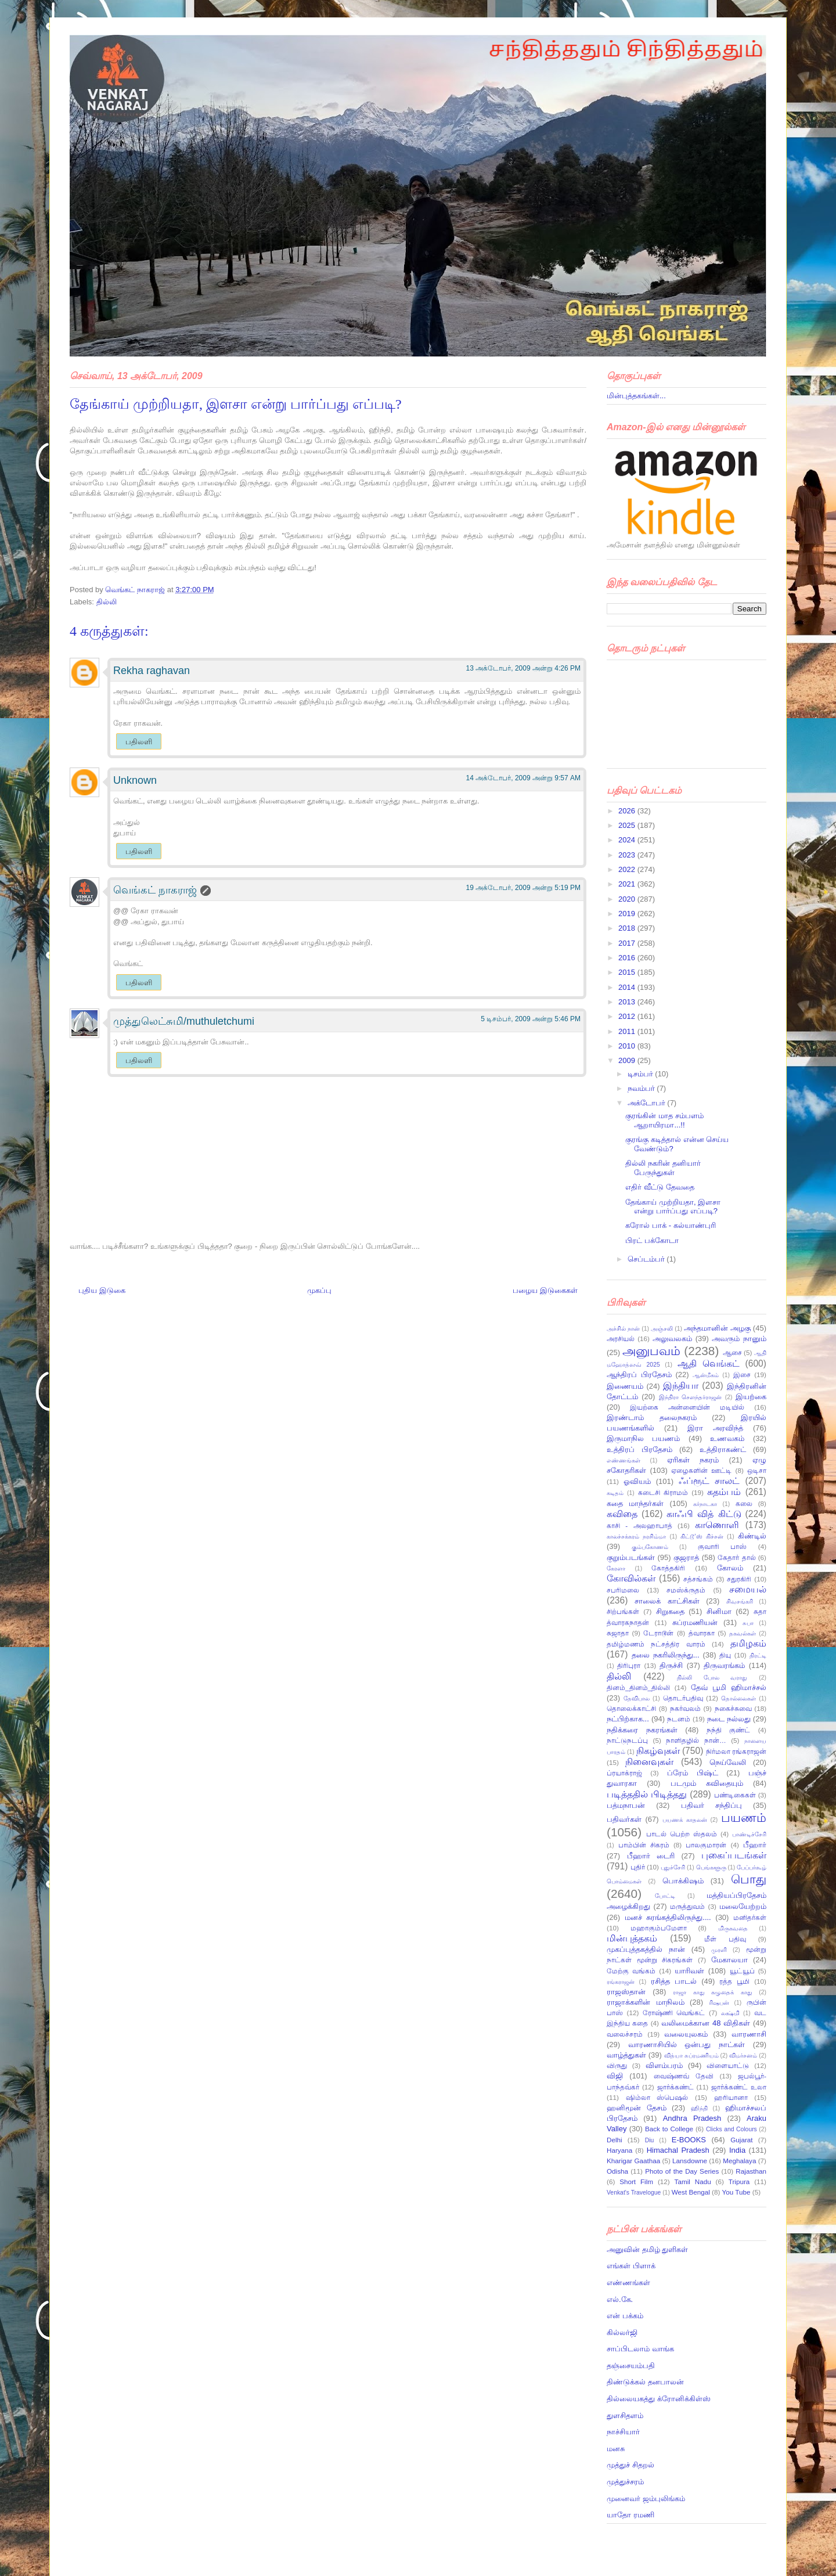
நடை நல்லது (729, 1718)
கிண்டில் (752, 1536)
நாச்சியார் (623, 2431)
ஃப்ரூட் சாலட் (709, 1481)
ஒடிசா (756, 1470)
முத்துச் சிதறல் (630, 2464)
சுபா (748, 1623)
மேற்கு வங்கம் (631, 1971)
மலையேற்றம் (742, 1906)
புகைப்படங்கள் (733, 1855)
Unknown (135, 780)
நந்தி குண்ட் (728, 1730)
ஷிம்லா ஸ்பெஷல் (657, 2097)
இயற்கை (751, 1396)
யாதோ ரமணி (630, 2514)
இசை (742, 1374)
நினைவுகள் (649, 1762)
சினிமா (719, 1611)
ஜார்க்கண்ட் (675, 2087)
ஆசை (732, 1352)
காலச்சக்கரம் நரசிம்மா (636, 1536)
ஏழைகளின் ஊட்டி (701, 1470)
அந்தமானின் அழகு (717, 1328)
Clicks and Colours (731, 2129)
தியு (725, 1655)
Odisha (617, 2171)
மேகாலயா (729, 1959)
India (737, 2150)
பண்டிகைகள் (735, 1795)
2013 (627, 1001)
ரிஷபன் (719, 2002)
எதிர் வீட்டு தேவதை (659, 1187)
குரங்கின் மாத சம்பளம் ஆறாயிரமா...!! (664, 1120)
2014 (627, 987)
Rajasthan (751, 2171)
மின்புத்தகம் (632, 1938)
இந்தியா (680, 1385)
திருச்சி (671, 1665)
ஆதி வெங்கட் (709, 1363)
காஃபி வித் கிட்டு (703, 1514)
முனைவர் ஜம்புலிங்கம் (646, 2498)
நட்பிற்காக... (628, 1718)
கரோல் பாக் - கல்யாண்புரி (670, 1225)
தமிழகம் (748, 1643)
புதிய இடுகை (101, 1290)
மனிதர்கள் (749, 1917)
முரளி (719, 1950)
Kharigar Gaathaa (633, 2160)
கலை (744, 1503)
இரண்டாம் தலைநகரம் (652, 1417)
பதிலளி (138, 741)
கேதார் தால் (736, 1557)
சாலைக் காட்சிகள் (667, 1601)
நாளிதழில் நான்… (696, 1740)
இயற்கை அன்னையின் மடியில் (687, 1407)
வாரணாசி (749, 2034)
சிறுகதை (670, 1611)
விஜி (615, 2075)
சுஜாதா (618, 1633)
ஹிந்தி (699, 2108)
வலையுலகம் (686, 2034)
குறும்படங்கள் (631, 1557)
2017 (627, 943)
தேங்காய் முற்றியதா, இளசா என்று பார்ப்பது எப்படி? (672, 1207)
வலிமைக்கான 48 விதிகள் (705, 2023)
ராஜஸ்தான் (626, 1991)
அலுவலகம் (672, 1338)
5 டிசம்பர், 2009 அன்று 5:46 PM (531, 1019)
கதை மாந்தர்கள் (635, 1503)
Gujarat (741, 2139)
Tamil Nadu (693, 2181)
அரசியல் (621, 1338)
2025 (627, 825)
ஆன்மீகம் (706, 1375)
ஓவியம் (637, 1481)
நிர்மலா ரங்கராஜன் (736, 1751)
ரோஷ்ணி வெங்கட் (674, 2012)
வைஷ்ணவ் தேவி (684, 2076)
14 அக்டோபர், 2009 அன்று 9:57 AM (523, 778)
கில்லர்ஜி (622, 2332)
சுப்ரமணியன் (695, 1622)
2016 (627, 957)
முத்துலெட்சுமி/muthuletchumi (183, 1021)
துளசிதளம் (625, 2415)
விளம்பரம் (664, 2065)
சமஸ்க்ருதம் (685, 1590)
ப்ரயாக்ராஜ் (624, 1773)
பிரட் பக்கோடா (652, 1240)
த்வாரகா (702, 1633)
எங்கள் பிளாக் (631, 2265)
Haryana (619, 2150)
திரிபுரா (628, 1665)
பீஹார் (754, 1844)
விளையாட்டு (728, 2065)
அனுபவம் (651, 1350)
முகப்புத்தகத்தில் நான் (646, 1949)
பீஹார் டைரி (651, 1855)
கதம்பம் (724, 1492)
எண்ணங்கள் (623, 1460)
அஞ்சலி (662, 1328)
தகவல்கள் (742, 1633)
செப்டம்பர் (647, 1259)
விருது (617, 2065)
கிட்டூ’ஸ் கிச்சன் (701, 1536)
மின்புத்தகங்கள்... (636, 395)
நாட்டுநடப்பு (627, 1740)
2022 (627, 869)
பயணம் (743, 1817)
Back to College (669, 2128)
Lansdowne (689, 2160)
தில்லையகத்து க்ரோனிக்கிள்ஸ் (659, 2398)
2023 (627, 855)
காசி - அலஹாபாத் (639, 1525)
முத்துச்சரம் (625, 2481)
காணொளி (717, 1525)
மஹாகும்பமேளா (658, 1928)
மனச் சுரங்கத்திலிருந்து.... (668, 1917)
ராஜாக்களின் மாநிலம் (645, 2002)
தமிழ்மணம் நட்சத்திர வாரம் (656, 1644)
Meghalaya (739, 2160)
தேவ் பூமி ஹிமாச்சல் (728, 1687)
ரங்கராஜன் (621, 1982)
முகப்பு (319, 1290)
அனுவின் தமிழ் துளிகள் (647, 2249)
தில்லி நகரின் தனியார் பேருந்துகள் (662, 1168)
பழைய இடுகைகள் (545, 1290)
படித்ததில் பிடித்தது (647, 1794)
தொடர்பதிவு (683, 1698)
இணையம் (625, 1386)
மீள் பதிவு (725, 1939)
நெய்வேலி (727, 1762)
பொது (748, 1879)
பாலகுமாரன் (706, 1845)
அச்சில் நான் (623, 1328)
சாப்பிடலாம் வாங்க (640, 2348)
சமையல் (747, 1589)
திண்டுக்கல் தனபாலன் (645, 2381)
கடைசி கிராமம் (663, 1492)
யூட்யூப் (742, 1971)
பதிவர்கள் (624, 1819)
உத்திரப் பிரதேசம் (639, 1449)
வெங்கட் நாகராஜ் (136, 589)
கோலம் (730, 1567)
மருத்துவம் (687, 1906)
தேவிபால (637, 1698)
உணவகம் (727, 1438)
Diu (649, 2140)
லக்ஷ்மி (730, 2013)
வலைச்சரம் (625, 2034)
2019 (627, 913)
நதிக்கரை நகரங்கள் (642, 1729)
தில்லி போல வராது (712, 1677)
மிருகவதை (733, 1928)
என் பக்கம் (625, 2315)
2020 (627, 899)
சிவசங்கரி (739, 1601)
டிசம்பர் (641, 1073)
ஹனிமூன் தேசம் (636, 2107)
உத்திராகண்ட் (723, 1449)
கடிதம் (615, 1493)
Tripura (739, 2181)
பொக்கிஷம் (683, 1880)
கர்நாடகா (705, 1504)
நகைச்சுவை (733, 1708)
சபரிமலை (623, 1590)
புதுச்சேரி (673, 1867)
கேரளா (616, 1568)
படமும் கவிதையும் (707, 1783)
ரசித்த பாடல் (674, 1981)
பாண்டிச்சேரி (749, 1834)
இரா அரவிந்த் (715, 1428)
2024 (627, 839)
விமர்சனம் (743, 2055)
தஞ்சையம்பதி (631, 2365)
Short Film (636, 2181)
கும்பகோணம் (650, 1547)
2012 (627, 1016)
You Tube (736, 2192)
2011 (627, 1031)
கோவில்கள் (631, 1578)
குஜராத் (686, 1557)
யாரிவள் (689, 1970)
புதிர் (637, 1867)
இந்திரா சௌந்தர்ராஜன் (690, 1397)
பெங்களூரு (711, 1867)
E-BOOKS (689, 2139)
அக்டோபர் (648, 1102)
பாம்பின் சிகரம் (643, 1845)
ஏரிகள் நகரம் (693, 1459)
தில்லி (106, 601)
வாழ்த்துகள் (626, 2055)
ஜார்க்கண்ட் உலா (738, 2087)
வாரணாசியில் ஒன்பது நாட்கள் (686, 2044)
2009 (627, 1060)
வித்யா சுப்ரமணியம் (691, 2055)
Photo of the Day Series (682, 2171)
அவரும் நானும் (739, 1338)
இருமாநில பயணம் (643, 1438)
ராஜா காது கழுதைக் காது (712, 1992)
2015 (627, 972)
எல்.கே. (620, 2299)
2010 (627, 1046)
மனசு (616, 2448)
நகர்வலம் (685, 1708)
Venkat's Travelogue (634, 2192)
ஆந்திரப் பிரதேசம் (639, 1374)
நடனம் (678, 1719)
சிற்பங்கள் (623, 1611)
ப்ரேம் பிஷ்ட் (692, 1772)
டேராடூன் (658, 1633)
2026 (627, 810)
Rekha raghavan (151, 670)
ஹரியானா (731, 2097)
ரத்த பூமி (734, 1981)
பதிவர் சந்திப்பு (711, 1805)
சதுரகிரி (739, 1579)
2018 (627, 928)
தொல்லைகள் (738, 1698)
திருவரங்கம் (724, 1665)
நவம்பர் (642, 1088)
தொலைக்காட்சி (631, 1708)
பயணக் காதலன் (684, 1820)
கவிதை (622, 1514)
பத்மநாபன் (626, 1805)
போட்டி (665, 1896)
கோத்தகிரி (668, 1568)
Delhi (614, 2139)
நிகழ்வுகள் (658, 1751)
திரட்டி (757, 1655)
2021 (627, 884)
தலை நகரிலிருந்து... (666, 1655)
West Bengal (691, 2192)
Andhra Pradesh (692, 2118)
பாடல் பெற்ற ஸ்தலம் (681, 1834)
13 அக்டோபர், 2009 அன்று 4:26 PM (523, 668)
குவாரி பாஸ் (722, 1546)
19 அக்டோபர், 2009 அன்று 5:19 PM (523, 888)
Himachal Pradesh (678, 2150)
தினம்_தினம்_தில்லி (638, 1687)
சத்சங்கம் (698, 1579)
